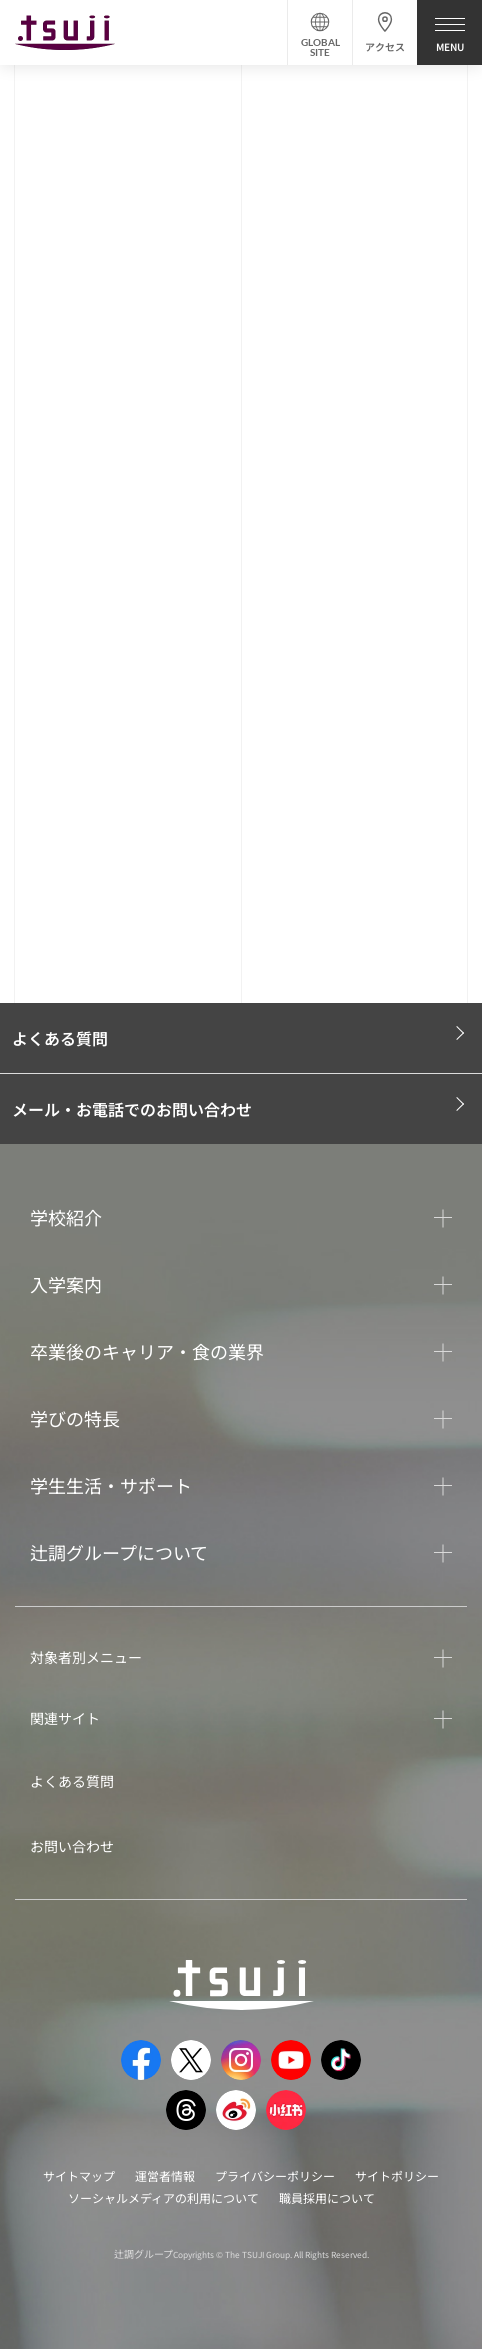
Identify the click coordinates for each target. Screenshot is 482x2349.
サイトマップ (79, 2175)
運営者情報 (165, 2175)
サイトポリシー (397, 2175)
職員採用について (327, 2197)
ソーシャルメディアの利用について (163, 2197)
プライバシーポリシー (275, 2175)
